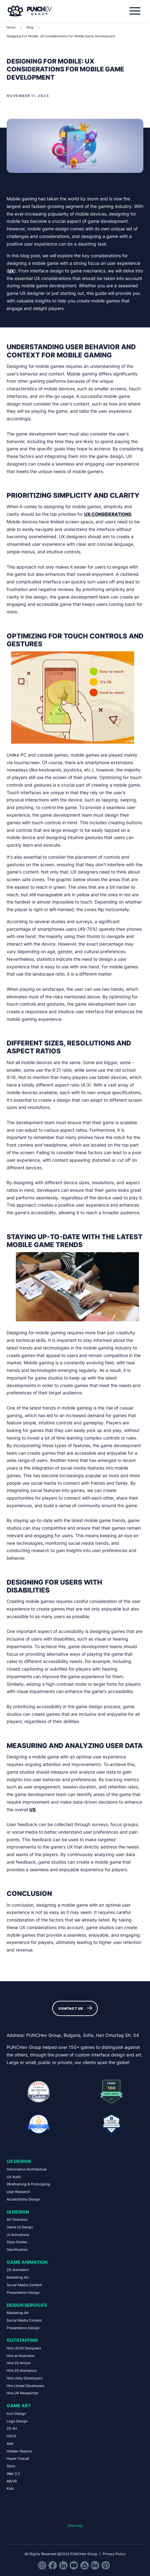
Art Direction (17, 2219)
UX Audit (14, 2177)
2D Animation (18, 2270)
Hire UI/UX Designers (24, 2348)
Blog (30, 27)
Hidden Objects (19, 2451)
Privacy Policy (114, 2554)
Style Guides (17, 2242)
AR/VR (12, 2481)
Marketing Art (18, 2277)
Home (11, 27)
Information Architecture (27, 2169)
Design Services (27, 2305)
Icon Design (16, 2413)
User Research (18, 2191)
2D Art (12, 2428)
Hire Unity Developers (24, 2378)
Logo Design (17, 2421)
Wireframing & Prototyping (28, 2184)
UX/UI (11, 2436)
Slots (11, 2466)
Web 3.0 (13, 2473)
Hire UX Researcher (22, 2393)
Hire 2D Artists (19, 2363)
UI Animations (18, 2234)
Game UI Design (20, 2227)
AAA (10, 2443)
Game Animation (27, 2262)
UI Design (18, 2211)
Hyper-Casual (18, 2458)
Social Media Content (24, 2285)
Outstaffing (22, 2340)
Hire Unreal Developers (25, 2386)
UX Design (19, 2161)
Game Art (19, 2405)
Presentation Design (23, 2292)
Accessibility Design (23, 2199)
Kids (10, 2488)
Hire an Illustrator (21, 2356)
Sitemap (75, 2525)
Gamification (17, 2249)
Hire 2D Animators (22, 2370)
